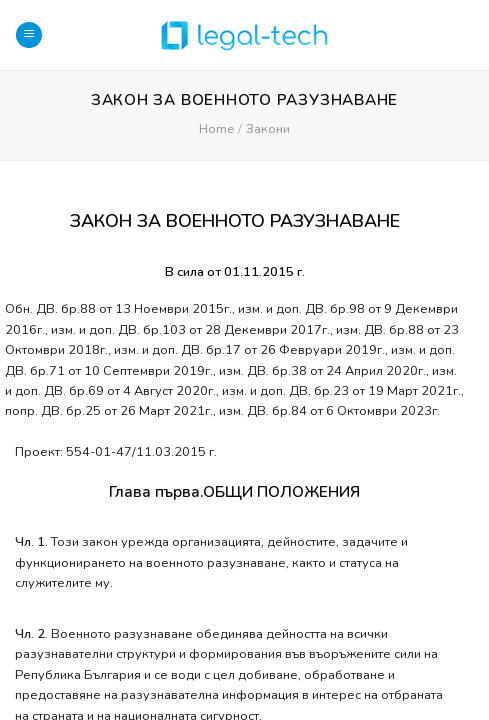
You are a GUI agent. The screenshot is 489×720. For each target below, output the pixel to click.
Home (216, 129)
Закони (268, 129)
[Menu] (29, 35)
